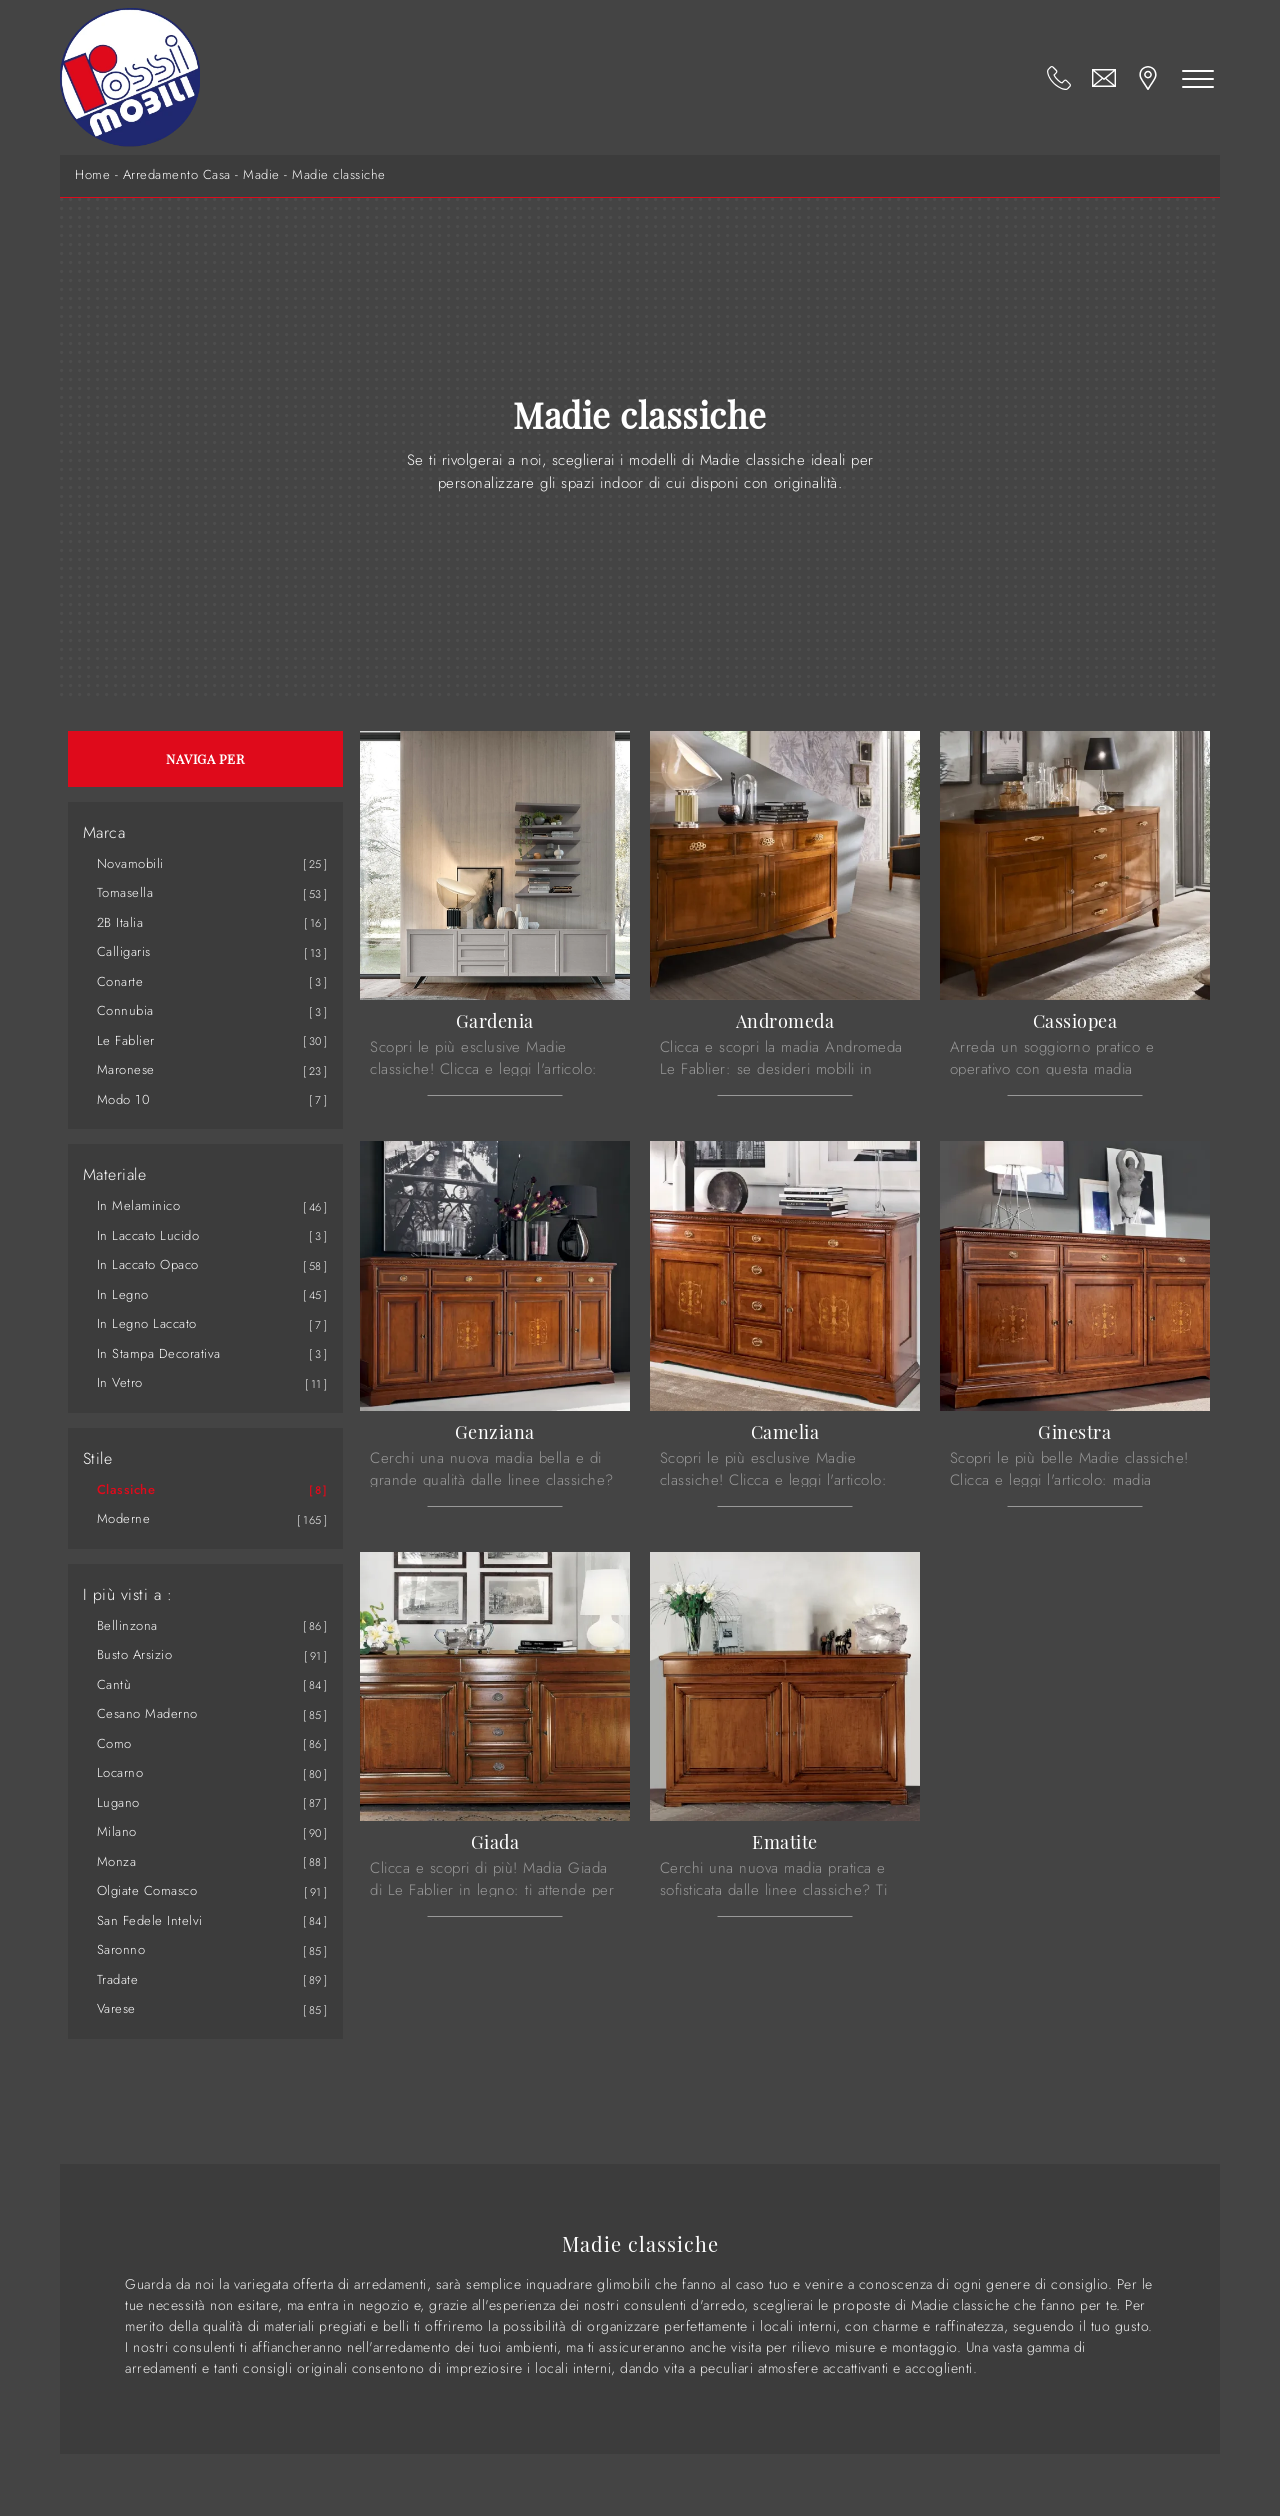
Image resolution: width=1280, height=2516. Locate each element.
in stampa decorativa (159, 1353)
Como (114, 1743)
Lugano (118, 1802)
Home (92, 175)
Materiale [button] (115, 1175)
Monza (117, 1861)
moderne (124, 1518)
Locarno (120, 1772)
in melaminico (139, 1205)
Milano (117, 1831)
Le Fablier (126, 1040)
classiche (126, 1489)
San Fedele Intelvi (150, 1920)
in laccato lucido (148, 1235)
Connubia (125, 1010)
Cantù (114, 1684)
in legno (123, 1294)
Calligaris (124, 951)
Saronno (121, 1949)
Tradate (118, 1979)
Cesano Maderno (147, 1713)
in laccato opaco (148, 1264)
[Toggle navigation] (1198, 78)
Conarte (120, 981)
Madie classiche (339, 175)
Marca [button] (104, 833)
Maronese (126, 1069)
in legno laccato (147, 1323)
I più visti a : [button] (128, 1595)
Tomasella (125, 892)
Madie (261, 175)
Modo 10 (124, 1099)
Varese (116, 2008)
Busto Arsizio (135, 1654)
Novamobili (130, 863)
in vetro (120, 1382)
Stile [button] (98, 1459)
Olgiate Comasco (147, 1890)
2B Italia (120, 922)
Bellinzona (127, 1625)
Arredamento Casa (177, 175)
